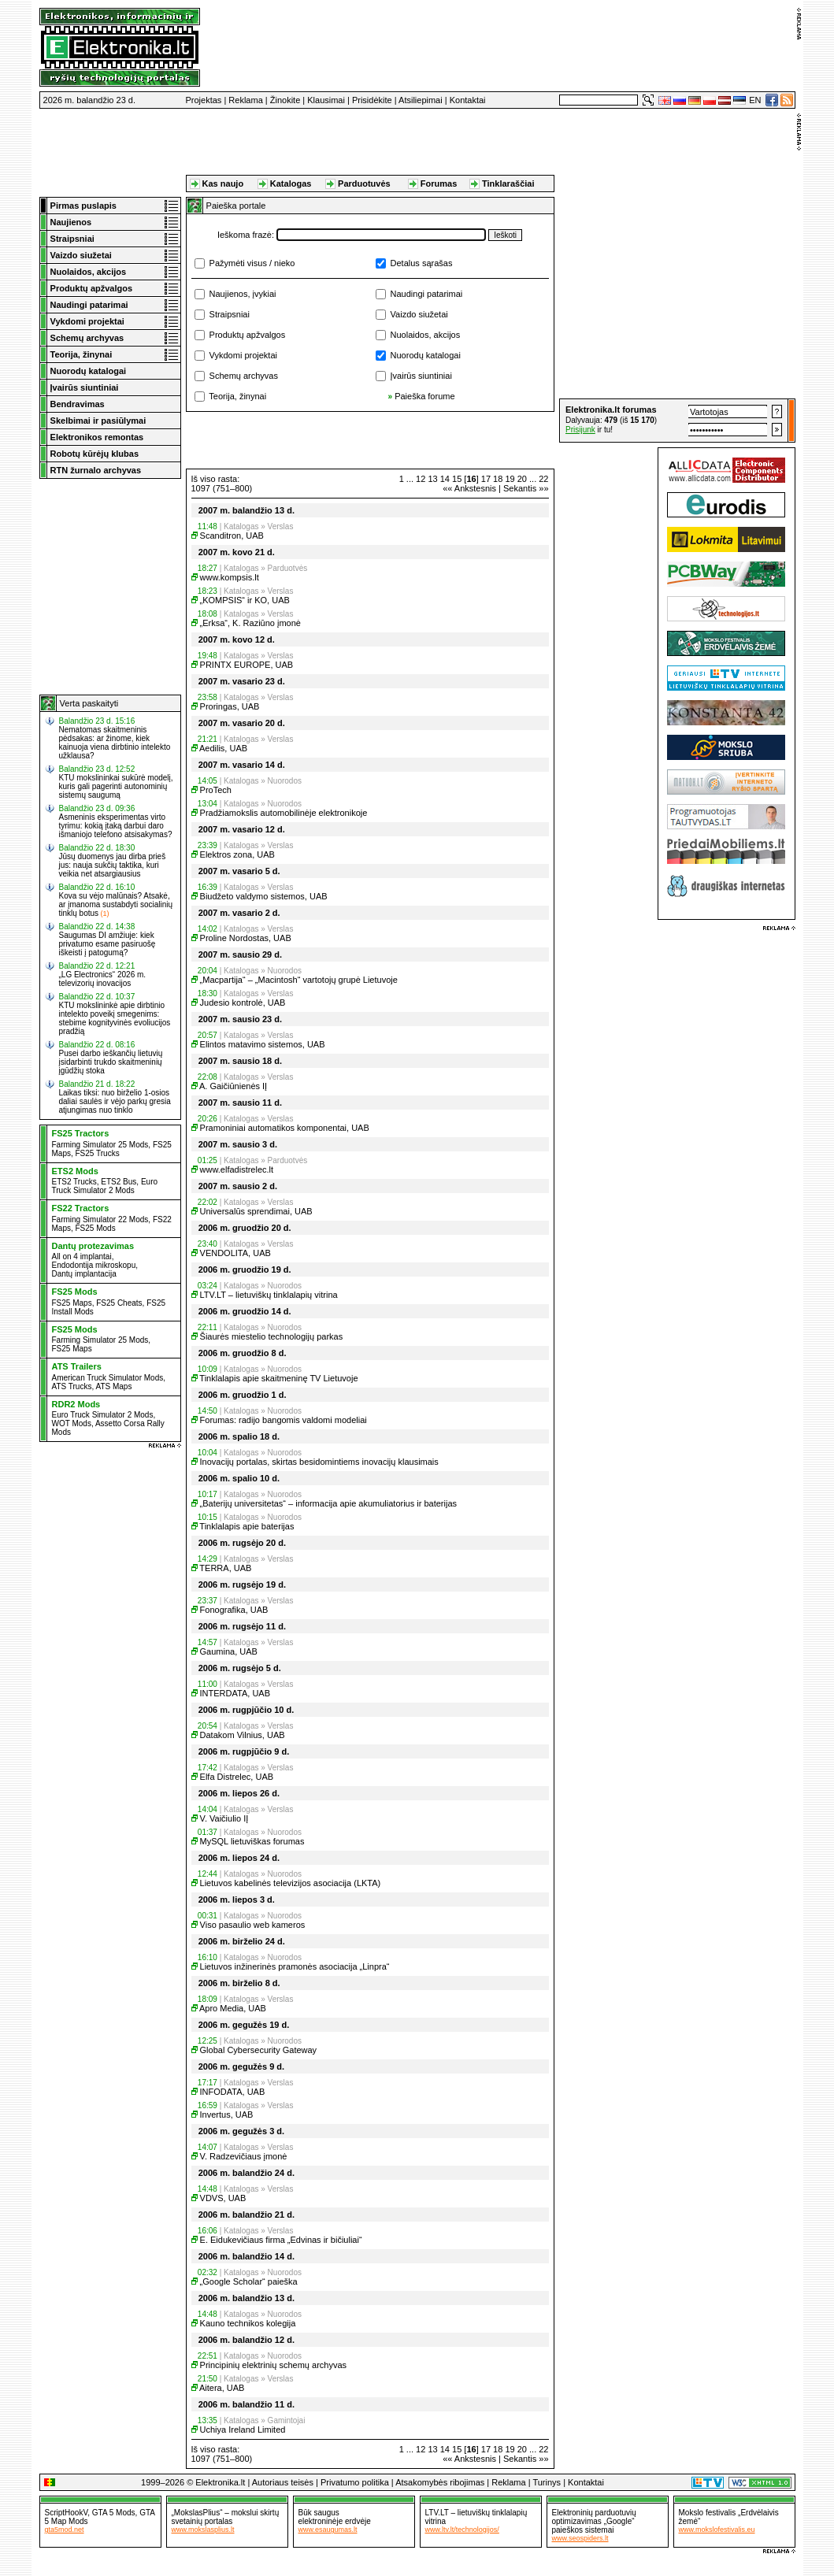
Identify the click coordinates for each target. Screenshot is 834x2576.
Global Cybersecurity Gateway (258, 2050)
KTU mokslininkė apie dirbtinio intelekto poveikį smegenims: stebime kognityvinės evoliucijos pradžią (115, 1018)
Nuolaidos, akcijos (426, 334)
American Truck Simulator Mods (108, 1377)
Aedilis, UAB (223, 748)
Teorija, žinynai (237, 396)
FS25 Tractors (80, 1133)
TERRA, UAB (225, 1568)
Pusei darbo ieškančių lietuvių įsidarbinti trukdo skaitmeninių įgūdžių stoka (111, 1062)
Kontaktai (468, 100)
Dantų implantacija (84, 1273)
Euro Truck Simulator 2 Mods (105, 1186)
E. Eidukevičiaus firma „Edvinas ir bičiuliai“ (281, 2239)
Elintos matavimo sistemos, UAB (262, 1044)
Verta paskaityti (89, 703)
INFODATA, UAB (232, 2091)
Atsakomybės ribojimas (439, 2482)
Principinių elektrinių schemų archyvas (273, 2365)
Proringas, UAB (230, 706)
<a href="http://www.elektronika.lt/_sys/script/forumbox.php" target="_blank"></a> (677, 420)
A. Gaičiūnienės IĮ (233, 1086)
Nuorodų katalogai (426, 355)
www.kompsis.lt (229, 577)
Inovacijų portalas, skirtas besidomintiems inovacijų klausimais (319, 1461)
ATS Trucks (72, 1386)
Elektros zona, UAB (237, 854)
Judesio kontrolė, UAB (243, 1002)
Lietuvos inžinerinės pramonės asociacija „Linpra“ (295, 1966)
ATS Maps (113, 1386)
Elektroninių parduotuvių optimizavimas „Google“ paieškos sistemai (594, 2521)
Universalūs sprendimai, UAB (256, 1211)
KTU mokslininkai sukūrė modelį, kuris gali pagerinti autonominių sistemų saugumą (116, 786)
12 (420, 479)
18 (497, 479)
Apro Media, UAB (232, 2008)
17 (486, 479)
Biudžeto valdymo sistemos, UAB (264, 896)
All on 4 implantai (82, 1256)
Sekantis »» (525, 488)
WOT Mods (71, 1423)
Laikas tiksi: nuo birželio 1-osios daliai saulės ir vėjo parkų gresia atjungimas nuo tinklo (115, 1101)
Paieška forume (424, 396)
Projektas (204, 100)
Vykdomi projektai (243, 355)
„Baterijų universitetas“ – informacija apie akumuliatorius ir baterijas (328, 1503)
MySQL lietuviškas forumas (252, 1841)
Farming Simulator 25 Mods (100, 1144)
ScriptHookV (66, 2512)
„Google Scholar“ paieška (249, 2281)
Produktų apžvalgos (247, 334)
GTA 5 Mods (113, 2512)
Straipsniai (229, 314)
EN (755, 100)
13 (432, 479)
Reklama (245, 100)
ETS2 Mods (75, 1171)
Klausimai (326, 100)
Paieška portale (236, 205)
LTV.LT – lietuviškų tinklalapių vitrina (269, 1294)
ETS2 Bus (118, 1181)
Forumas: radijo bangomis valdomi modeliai (283, 1420)
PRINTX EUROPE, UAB (247, 664)
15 (456, 479)
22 (543, 479)
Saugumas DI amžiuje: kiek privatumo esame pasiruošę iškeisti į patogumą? (107, 944)
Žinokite (285, 100)
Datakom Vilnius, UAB (242, 1735)
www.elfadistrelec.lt (237, 1169)
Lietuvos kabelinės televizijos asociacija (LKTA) (290, 1883)
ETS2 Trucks (74, 1181)
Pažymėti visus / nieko (252, 263)
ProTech (216, 790)
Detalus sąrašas (422, 263)
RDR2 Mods (76, 1404)
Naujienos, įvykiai (242, 293)
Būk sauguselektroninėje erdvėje (334, 2517)
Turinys (546, 2482)
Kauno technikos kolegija (248, 2323)
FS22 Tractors (80, 1208)
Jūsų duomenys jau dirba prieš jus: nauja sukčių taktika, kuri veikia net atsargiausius (112, 865)
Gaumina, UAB (229, 1651)
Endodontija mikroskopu (94, 1265)
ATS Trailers (77, 1366)
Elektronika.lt (220, 2482)
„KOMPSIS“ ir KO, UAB (245, 600)
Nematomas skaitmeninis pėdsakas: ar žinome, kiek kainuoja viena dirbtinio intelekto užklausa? (115, 742)
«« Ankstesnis (469, 488)
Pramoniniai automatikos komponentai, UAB (284, 1127)
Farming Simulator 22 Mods (100, 1219)
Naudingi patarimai (427, 293)
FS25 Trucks (98, 1153)
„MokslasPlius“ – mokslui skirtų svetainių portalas (226, 2517)
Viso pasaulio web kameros (253, 1924)
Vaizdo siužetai (419, 314)
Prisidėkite (372, 100)
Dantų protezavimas (93, 1246)
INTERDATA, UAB (235, 1693)
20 (522, 479)
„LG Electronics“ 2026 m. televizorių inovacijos (102, 979)
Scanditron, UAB (232, 535)
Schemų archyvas (243, 375)
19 (509, 479)
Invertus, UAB (227, 2114)
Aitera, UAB (221, 2388)
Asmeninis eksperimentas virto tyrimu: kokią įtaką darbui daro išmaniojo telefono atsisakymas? (115, 826)
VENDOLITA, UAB (235, 1253)
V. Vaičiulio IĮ (224, 1818)
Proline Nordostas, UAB (245, 938)
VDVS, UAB (223, 2198)
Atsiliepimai (420, 100)
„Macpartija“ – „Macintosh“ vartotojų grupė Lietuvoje (299, 979)
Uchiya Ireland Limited (243, 2429)
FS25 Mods (96, 1228)
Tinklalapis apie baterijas (246, 1526)
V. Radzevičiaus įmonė (243, 2156)
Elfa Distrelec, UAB (237, 1776)
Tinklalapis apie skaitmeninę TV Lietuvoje (278, 1378)
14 (445, 479)
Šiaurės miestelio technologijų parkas (271, 1336)
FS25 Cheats (119, 1303)
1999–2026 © (167, 2482)
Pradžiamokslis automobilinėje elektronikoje (284, 812)
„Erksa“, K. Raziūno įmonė (250, 623)
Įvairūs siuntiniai (421, 375)
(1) (105, 913)
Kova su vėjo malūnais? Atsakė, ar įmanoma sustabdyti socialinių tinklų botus (116, 904)
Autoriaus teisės (282, 2482)
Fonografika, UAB (234, 1609)
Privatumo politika (355, 2482)
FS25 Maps (72, 1303)
